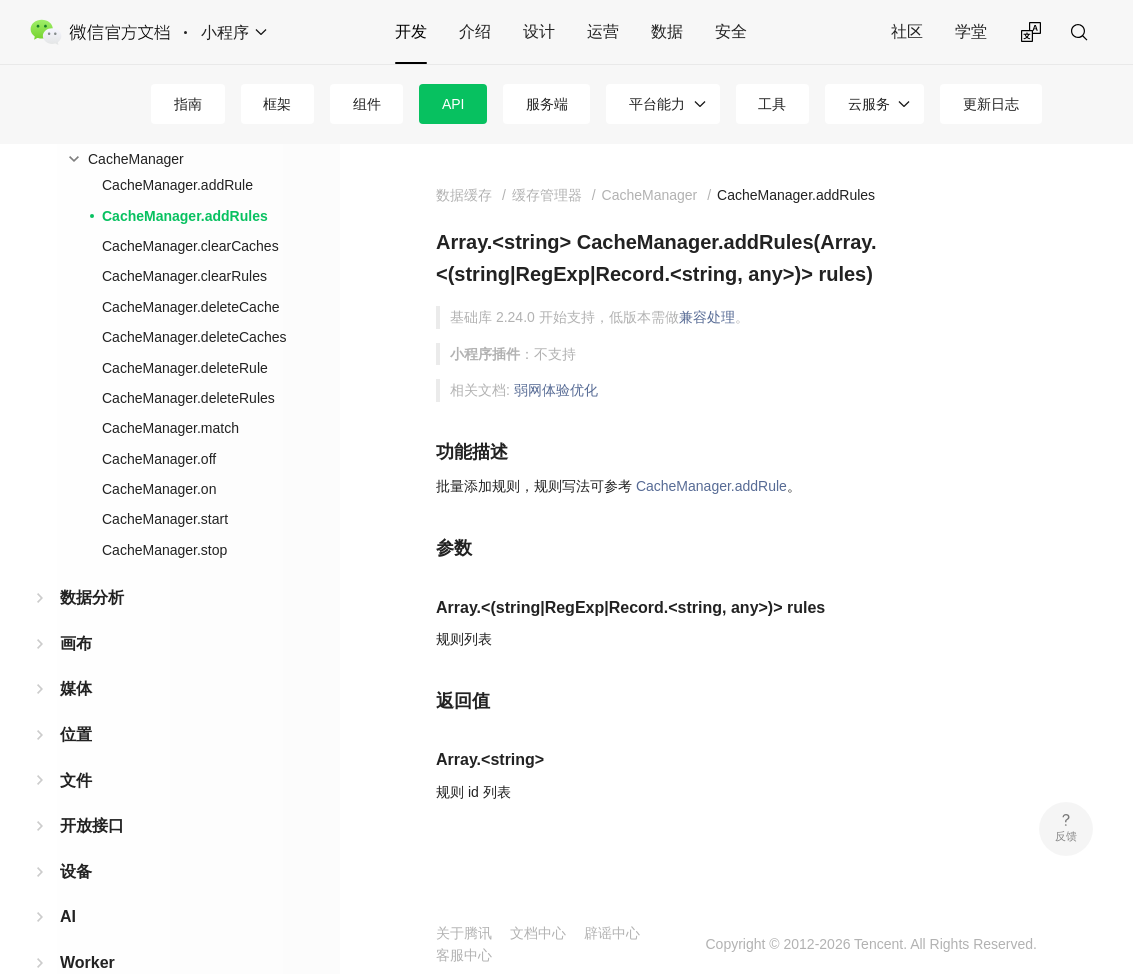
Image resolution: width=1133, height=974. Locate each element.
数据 (667, 31)
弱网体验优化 (556, 390)
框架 (277, 104)
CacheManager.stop (164, 550)
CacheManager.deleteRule (185, 368)
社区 (907, 31)
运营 (603, 31)
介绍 (475, 31)
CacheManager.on (159, 489)
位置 (76, 734)
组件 (367, 104)
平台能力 (657, 104)
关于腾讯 (464, 933)
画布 (76, 643)
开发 (411, 31)
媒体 (76, 688)
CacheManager (136, 159)
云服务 (869, 104)
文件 (76, 780)
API (453, 104)
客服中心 (464, 955)
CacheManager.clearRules (184, 276)
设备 (76, 871)
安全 (731, 31)
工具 (772, 104)
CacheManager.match (170, 428)
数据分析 (92, 597)
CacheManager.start (165, 519)
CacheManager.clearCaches (190, 246)
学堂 (971, 31)
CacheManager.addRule (177, 185)
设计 (539, 31)
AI (68, 916)
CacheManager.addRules (185, 216)
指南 (188, 104)
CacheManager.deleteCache (190, 307)
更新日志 (991, 104)
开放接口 (92, 825)
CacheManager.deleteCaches (194, 337)
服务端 (547, 104)
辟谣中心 (612, 933)
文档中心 (538, 933)
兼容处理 (707, 317)
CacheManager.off (159, 459)
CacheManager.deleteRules (188, 398)
